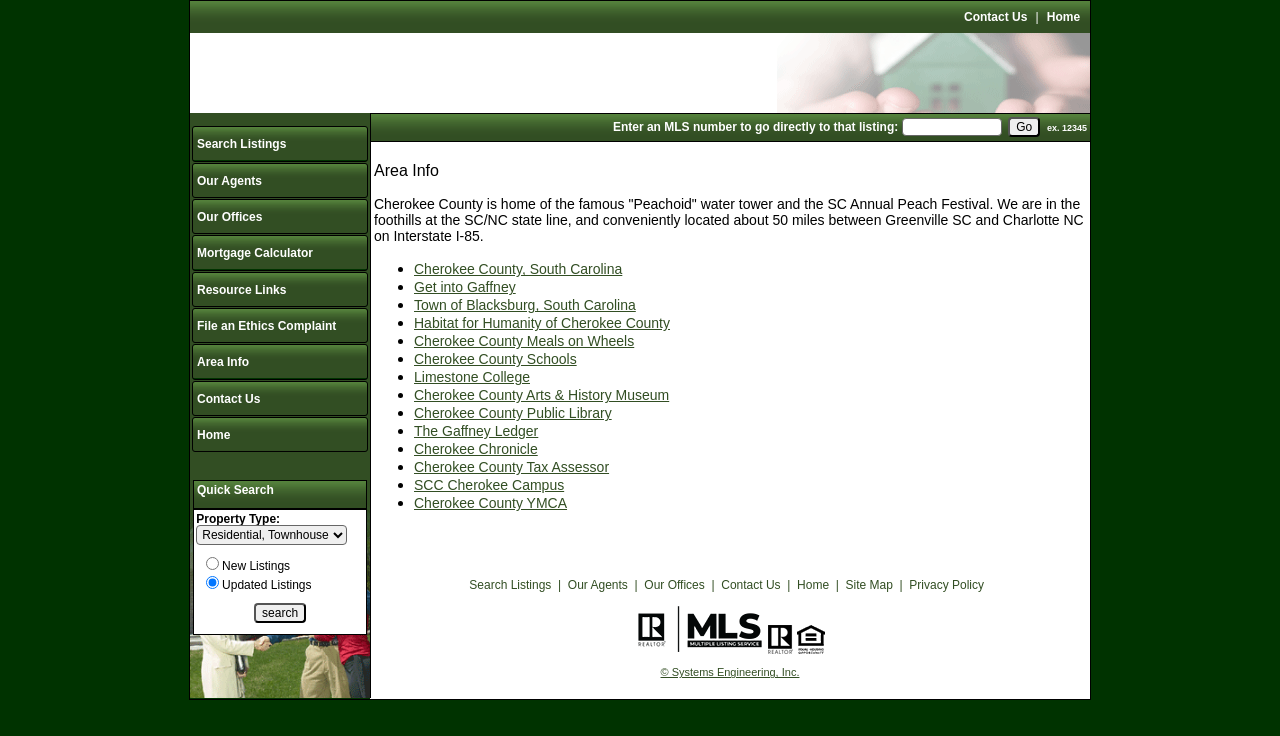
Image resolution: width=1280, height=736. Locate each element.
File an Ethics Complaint (266, 326)
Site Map (869, 585)
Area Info (223, 362)
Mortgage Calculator (255, 253)
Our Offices (229, 217)
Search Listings (241, 144)
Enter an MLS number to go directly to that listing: (755, 127)
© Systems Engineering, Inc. (730, 672)
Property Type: (238, 519)
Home (1063, 17)
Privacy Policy (946, 585)
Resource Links (241, 290)
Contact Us (995, 17)
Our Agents (229, 181)
